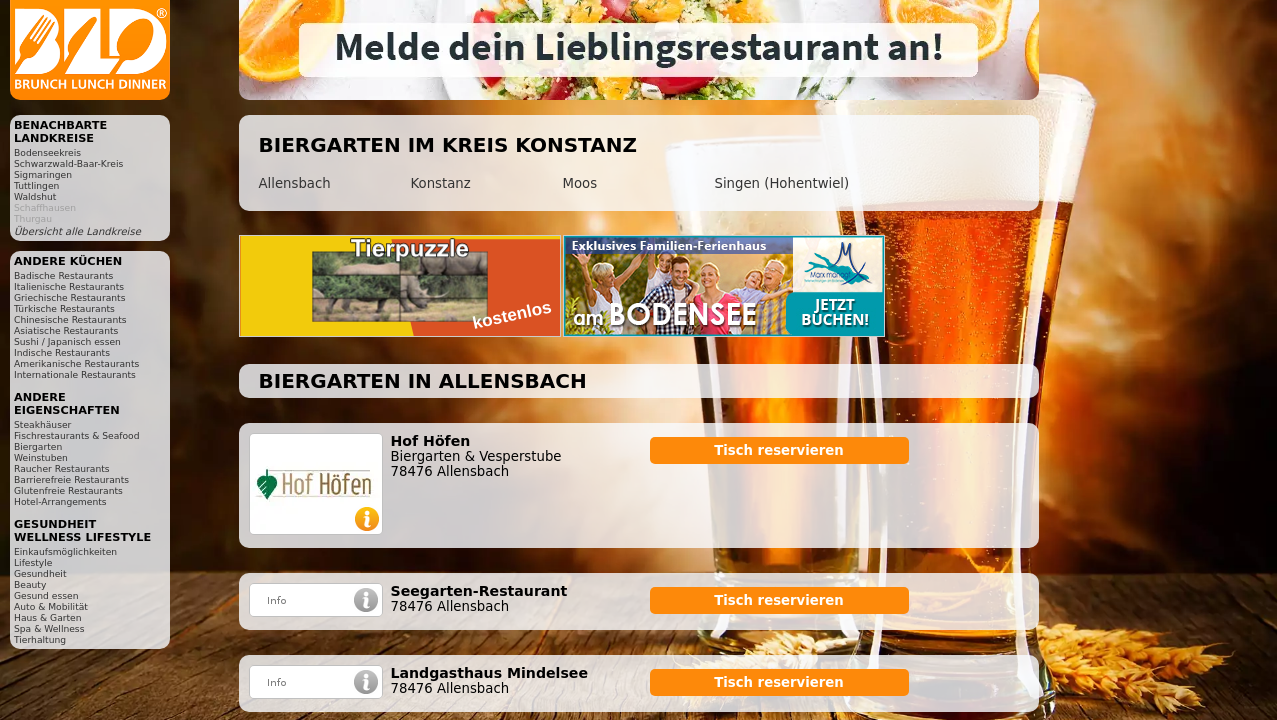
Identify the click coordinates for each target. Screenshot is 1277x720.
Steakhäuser (42, 424)
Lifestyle (33, 562)
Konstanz (441, 183)
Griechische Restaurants (69, 297)
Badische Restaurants (63, 275)
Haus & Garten (48, 617)
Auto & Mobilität (51, 606)
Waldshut (35, 196)
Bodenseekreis (47, 152)
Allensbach (295, 183)
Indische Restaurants (62, 352)
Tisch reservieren (779, 450)
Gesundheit (40, 573)
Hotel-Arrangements (60, 501)
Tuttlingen (36, 185)
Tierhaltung (40, 639)
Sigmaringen (43, 174)
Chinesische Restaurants (70, 319)
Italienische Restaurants (69, 286)
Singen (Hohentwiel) (782, 183)
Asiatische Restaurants (66, 330)
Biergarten (38, 446)
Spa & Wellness (49, 628)
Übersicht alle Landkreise (77, 231)
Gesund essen (46, 595)
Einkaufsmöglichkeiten (65, 551)
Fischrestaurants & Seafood (77, 435)
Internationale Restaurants (75, 374)
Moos (580, 183)
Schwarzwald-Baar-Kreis (68, 163)
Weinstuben (41, 457)
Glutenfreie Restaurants (68, 490)
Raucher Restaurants (62, 468)
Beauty (30, 584)
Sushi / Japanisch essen (67, 341)
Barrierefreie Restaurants (71, 479)
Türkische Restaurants (64, 308)
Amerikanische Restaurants (76, 363)
